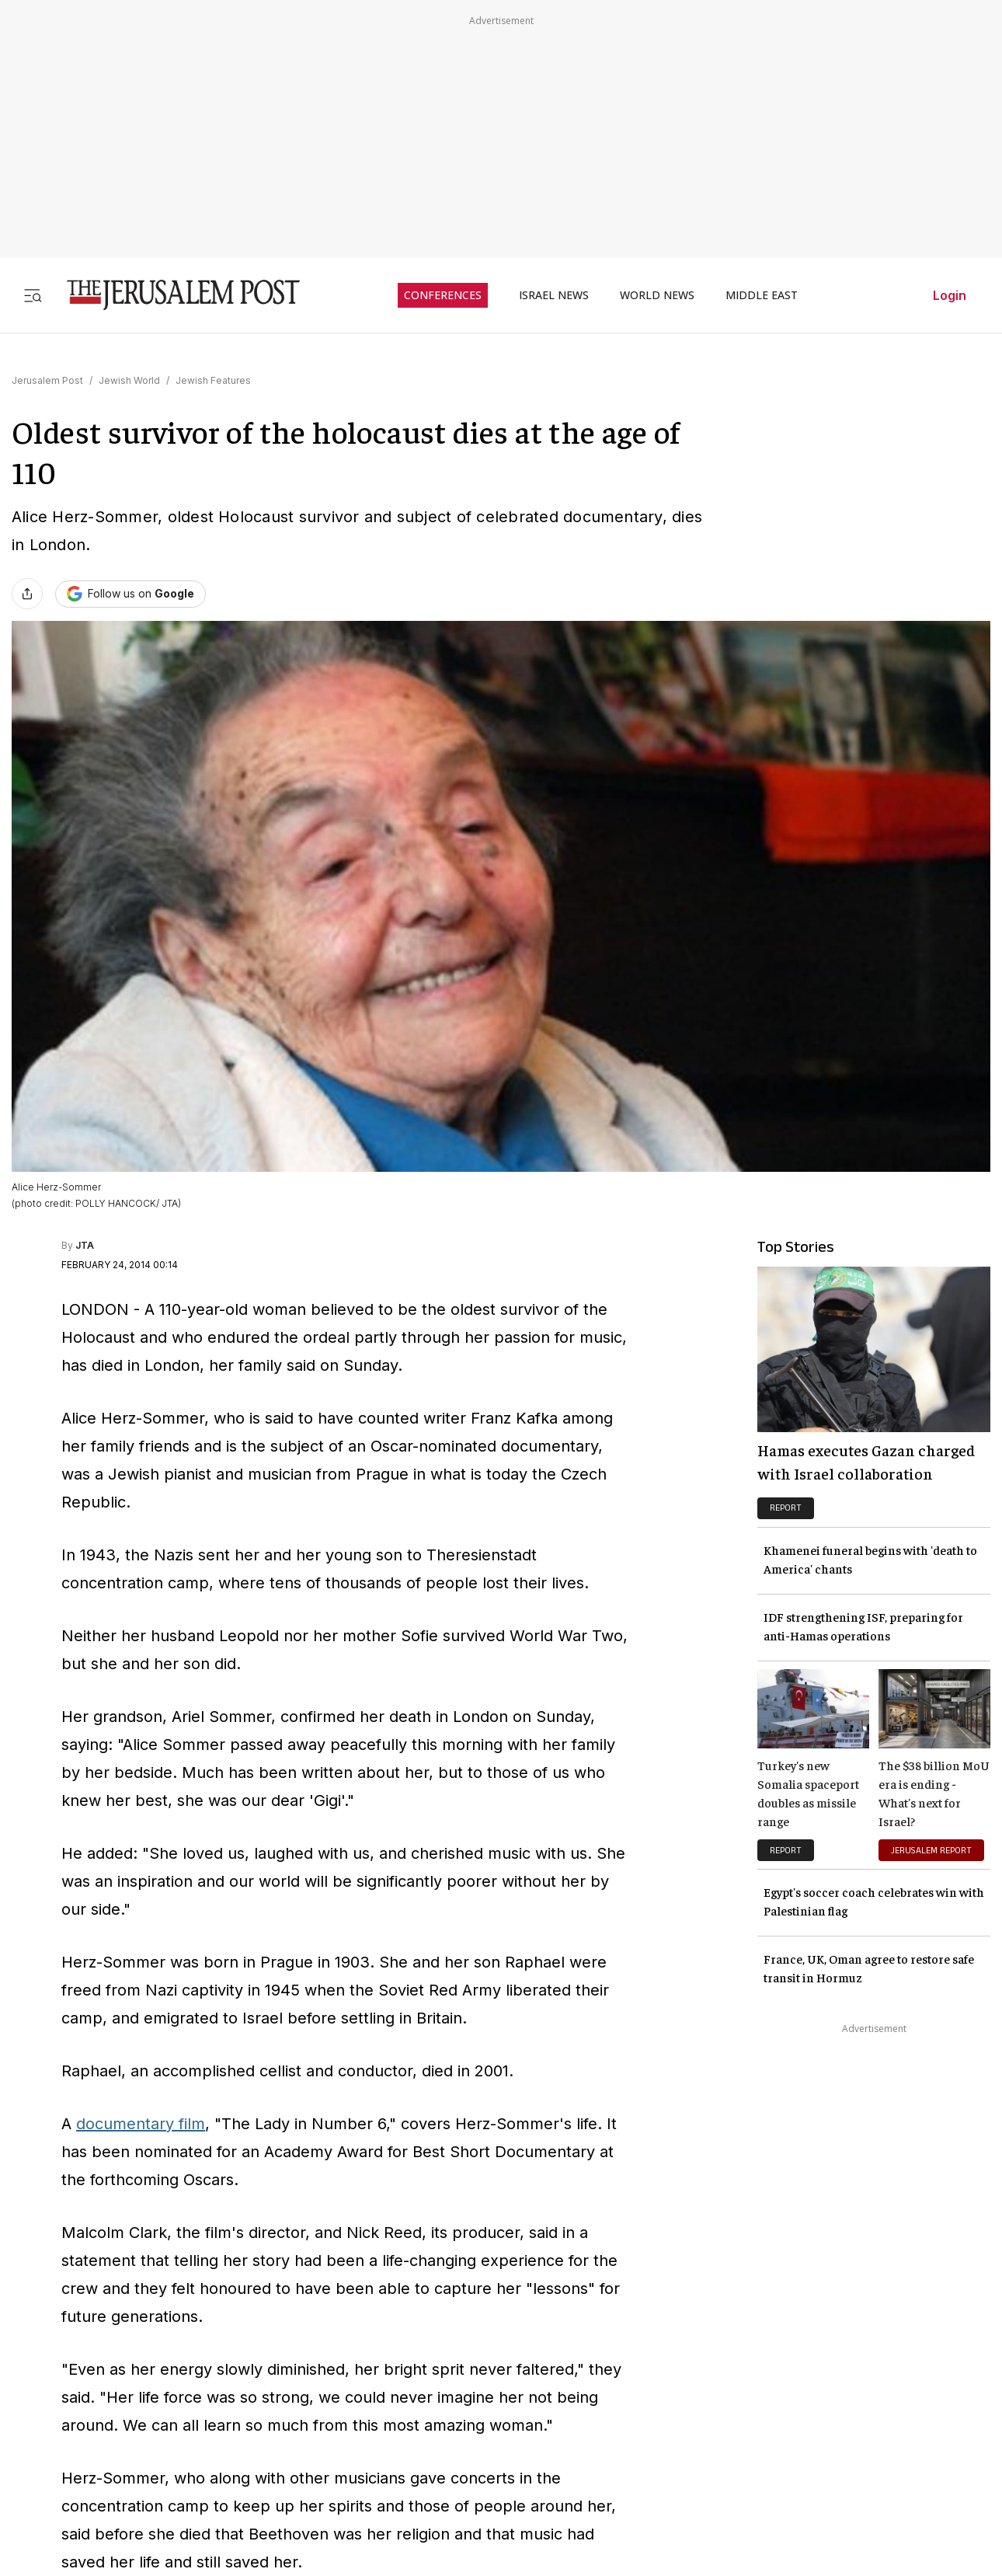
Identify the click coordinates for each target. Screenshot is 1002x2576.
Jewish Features (213, 380)
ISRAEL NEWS (554, 295)
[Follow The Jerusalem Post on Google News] (130, 594)
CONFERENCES (443, 295)
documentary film (140, 2123)
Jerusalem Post (47, 380)
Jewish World (129, 380)
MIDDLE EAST (761, 295)
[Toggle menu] (33, 295)
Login (949, 295)
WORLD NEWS (657, 295)
